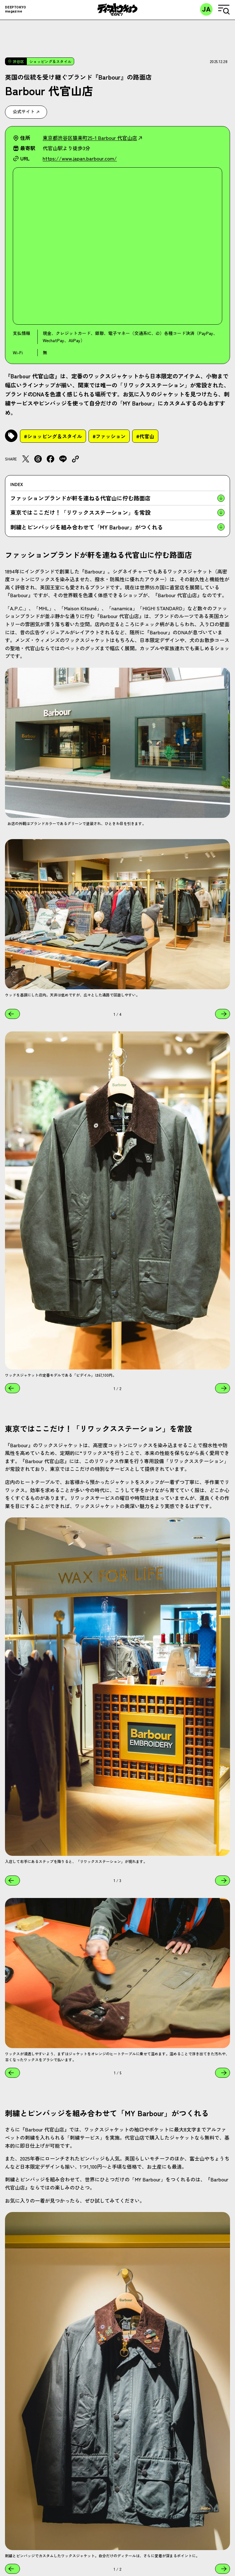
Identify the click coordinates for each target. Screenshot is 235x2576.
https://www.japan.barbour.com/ (80, 158)
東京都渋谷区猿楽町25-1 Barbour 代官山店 (92, 137)
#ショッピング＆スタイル (53, 436)
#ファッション (109, 436)
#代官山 (145, 436)
